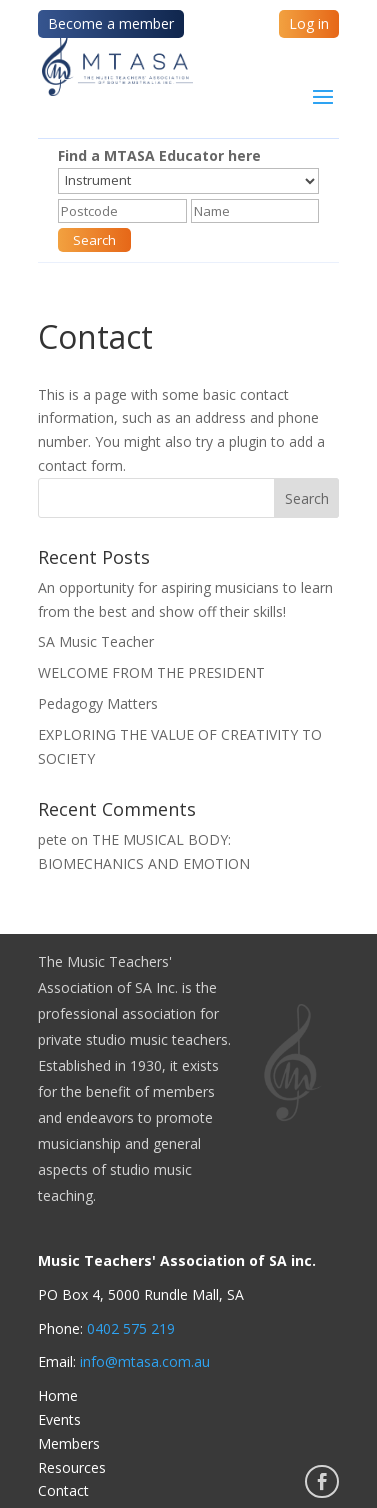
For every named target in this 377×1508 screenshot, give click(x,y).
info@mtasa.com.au (145, 1361)
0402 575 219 (131, 1328)
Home (58, 1395)
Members (69, 1443)
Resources (72, 1467)
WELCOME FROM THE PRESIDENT (151, 672)
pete (52, 839)
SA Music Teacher (96, 641)
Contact (63, 1490)
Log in (309, 23)
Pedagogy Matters (98, 703)
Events (59, 1419)
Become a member (111, 23)
